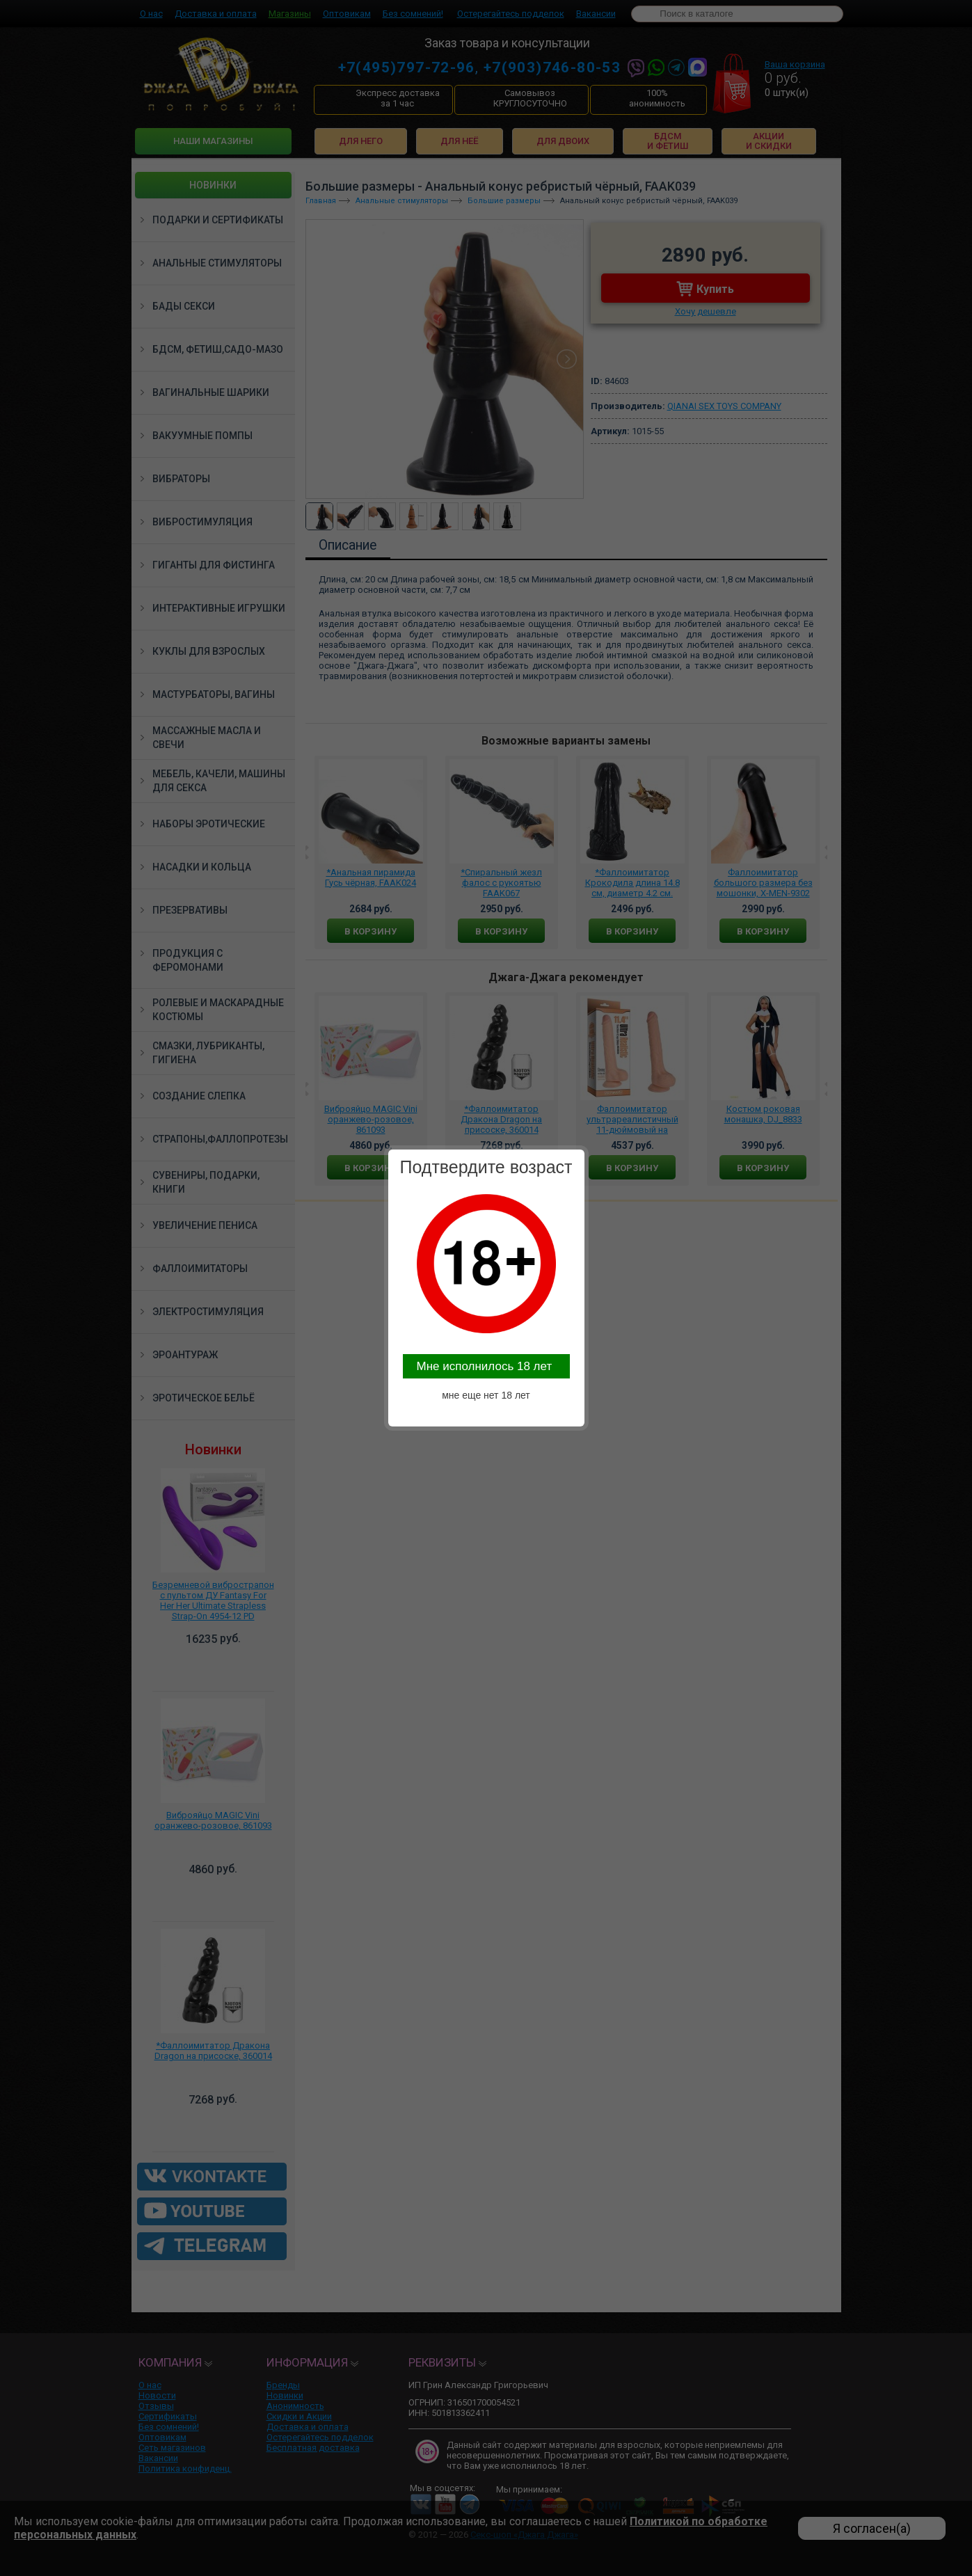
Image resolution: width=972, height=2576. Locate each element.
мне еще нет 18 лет (486, 1395)
